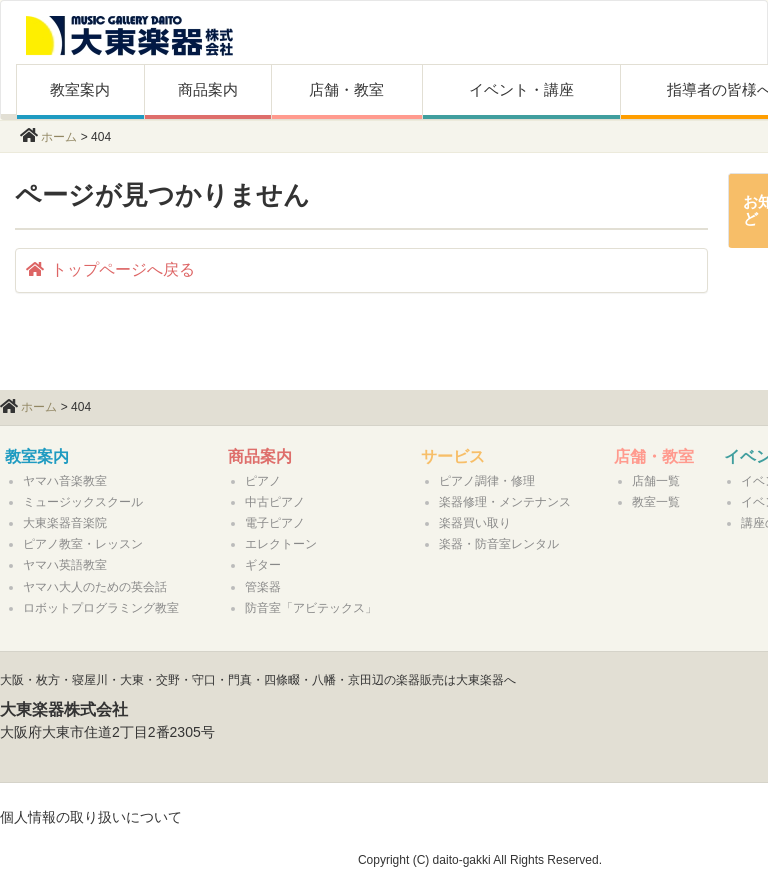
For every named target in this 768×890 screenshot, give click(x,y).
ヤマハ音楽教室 (65, 481)
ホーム (59, 137)
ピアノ (263, 481)
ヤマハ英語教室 (65, 565)
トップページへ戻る (110, 269)
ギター (263, 565)
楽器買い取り (475, 523)
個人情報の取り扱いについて (91, 817)
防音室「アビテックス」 (311, 608)
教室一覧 (656, 502)
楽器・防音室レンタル (499, 544)
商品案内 (208, 89)
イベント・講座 (521, 89)
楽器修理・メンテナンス (505, 502)
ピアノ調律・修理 (487, 481)
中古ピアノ (275, 502)
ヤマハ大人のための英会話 (95, 587)
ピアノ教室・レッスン (83, 544)
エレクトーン (281, 544)
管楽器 (263, 587)
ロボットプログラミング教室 (101, 608)
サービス (453, 456)
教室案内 (80, 89)
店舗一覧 (656, 481)
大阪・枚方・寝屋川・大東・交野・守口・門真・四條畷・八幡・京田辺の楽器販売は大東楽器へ (258, 680)
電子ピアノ (275, 523)
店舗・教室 (346, 89)
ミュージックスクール (83, 502)
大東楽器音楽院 (65, 523)
